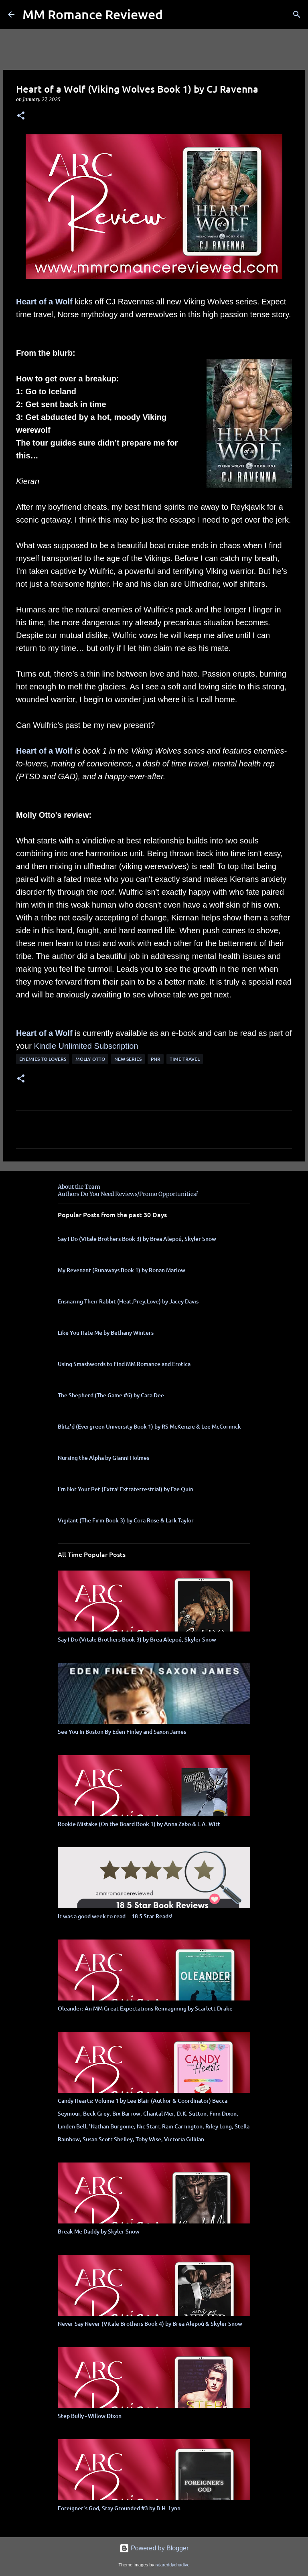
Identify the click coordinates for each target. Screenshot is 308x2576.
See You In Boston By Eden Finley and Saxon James (122, 1731)
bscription (121, 1046)
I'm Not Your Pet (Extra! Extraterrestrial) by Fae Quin (125, 1489)
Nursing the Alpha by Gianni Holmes (103, 1457)
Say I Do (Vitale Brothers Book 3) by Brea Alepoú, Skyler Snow (137, 1238)
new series (128, 1059)
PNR (155, 1059)
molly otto (90, 1059)
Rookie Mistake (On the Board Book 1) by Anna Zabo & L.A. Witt (139, 1824)
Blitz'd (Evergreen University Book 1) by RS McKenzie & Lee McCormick (149, 1426)
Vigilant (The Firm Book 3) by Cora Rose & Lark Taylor (126, 1520)
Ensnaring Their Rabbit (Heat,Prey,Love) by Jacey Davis (128, 1301)
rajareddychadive (172, 2564)
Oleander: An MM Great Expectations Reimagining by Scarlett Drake (145, 2008)
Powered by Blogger (154, 2548)
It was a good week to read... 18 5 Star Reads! (115, 1916)
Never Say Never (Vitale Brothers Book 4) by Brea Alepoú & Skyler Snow (150, 2323)
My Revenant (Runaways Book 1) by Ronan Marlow (121, 1270)
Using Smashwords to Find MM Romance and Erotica (124, 1364)
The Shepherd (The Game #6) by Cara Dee (111, 1395)
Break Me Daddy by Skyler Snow (99, 2231)
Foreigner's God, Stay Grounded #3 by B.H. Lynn (119, 2508)
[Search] (297, 14)
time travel (185, 1059)
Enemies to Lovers (42, 1059)
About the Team (79, 1186)
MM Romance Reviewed (92, 14)
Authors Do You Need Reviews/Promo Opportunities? (128, 1194)
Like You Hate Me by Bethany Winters (106, 1332)
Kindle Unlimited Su (69, 1046)
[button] (21, 116)
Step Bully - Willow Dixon (90, 2416)
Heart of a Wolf (44, 301)
